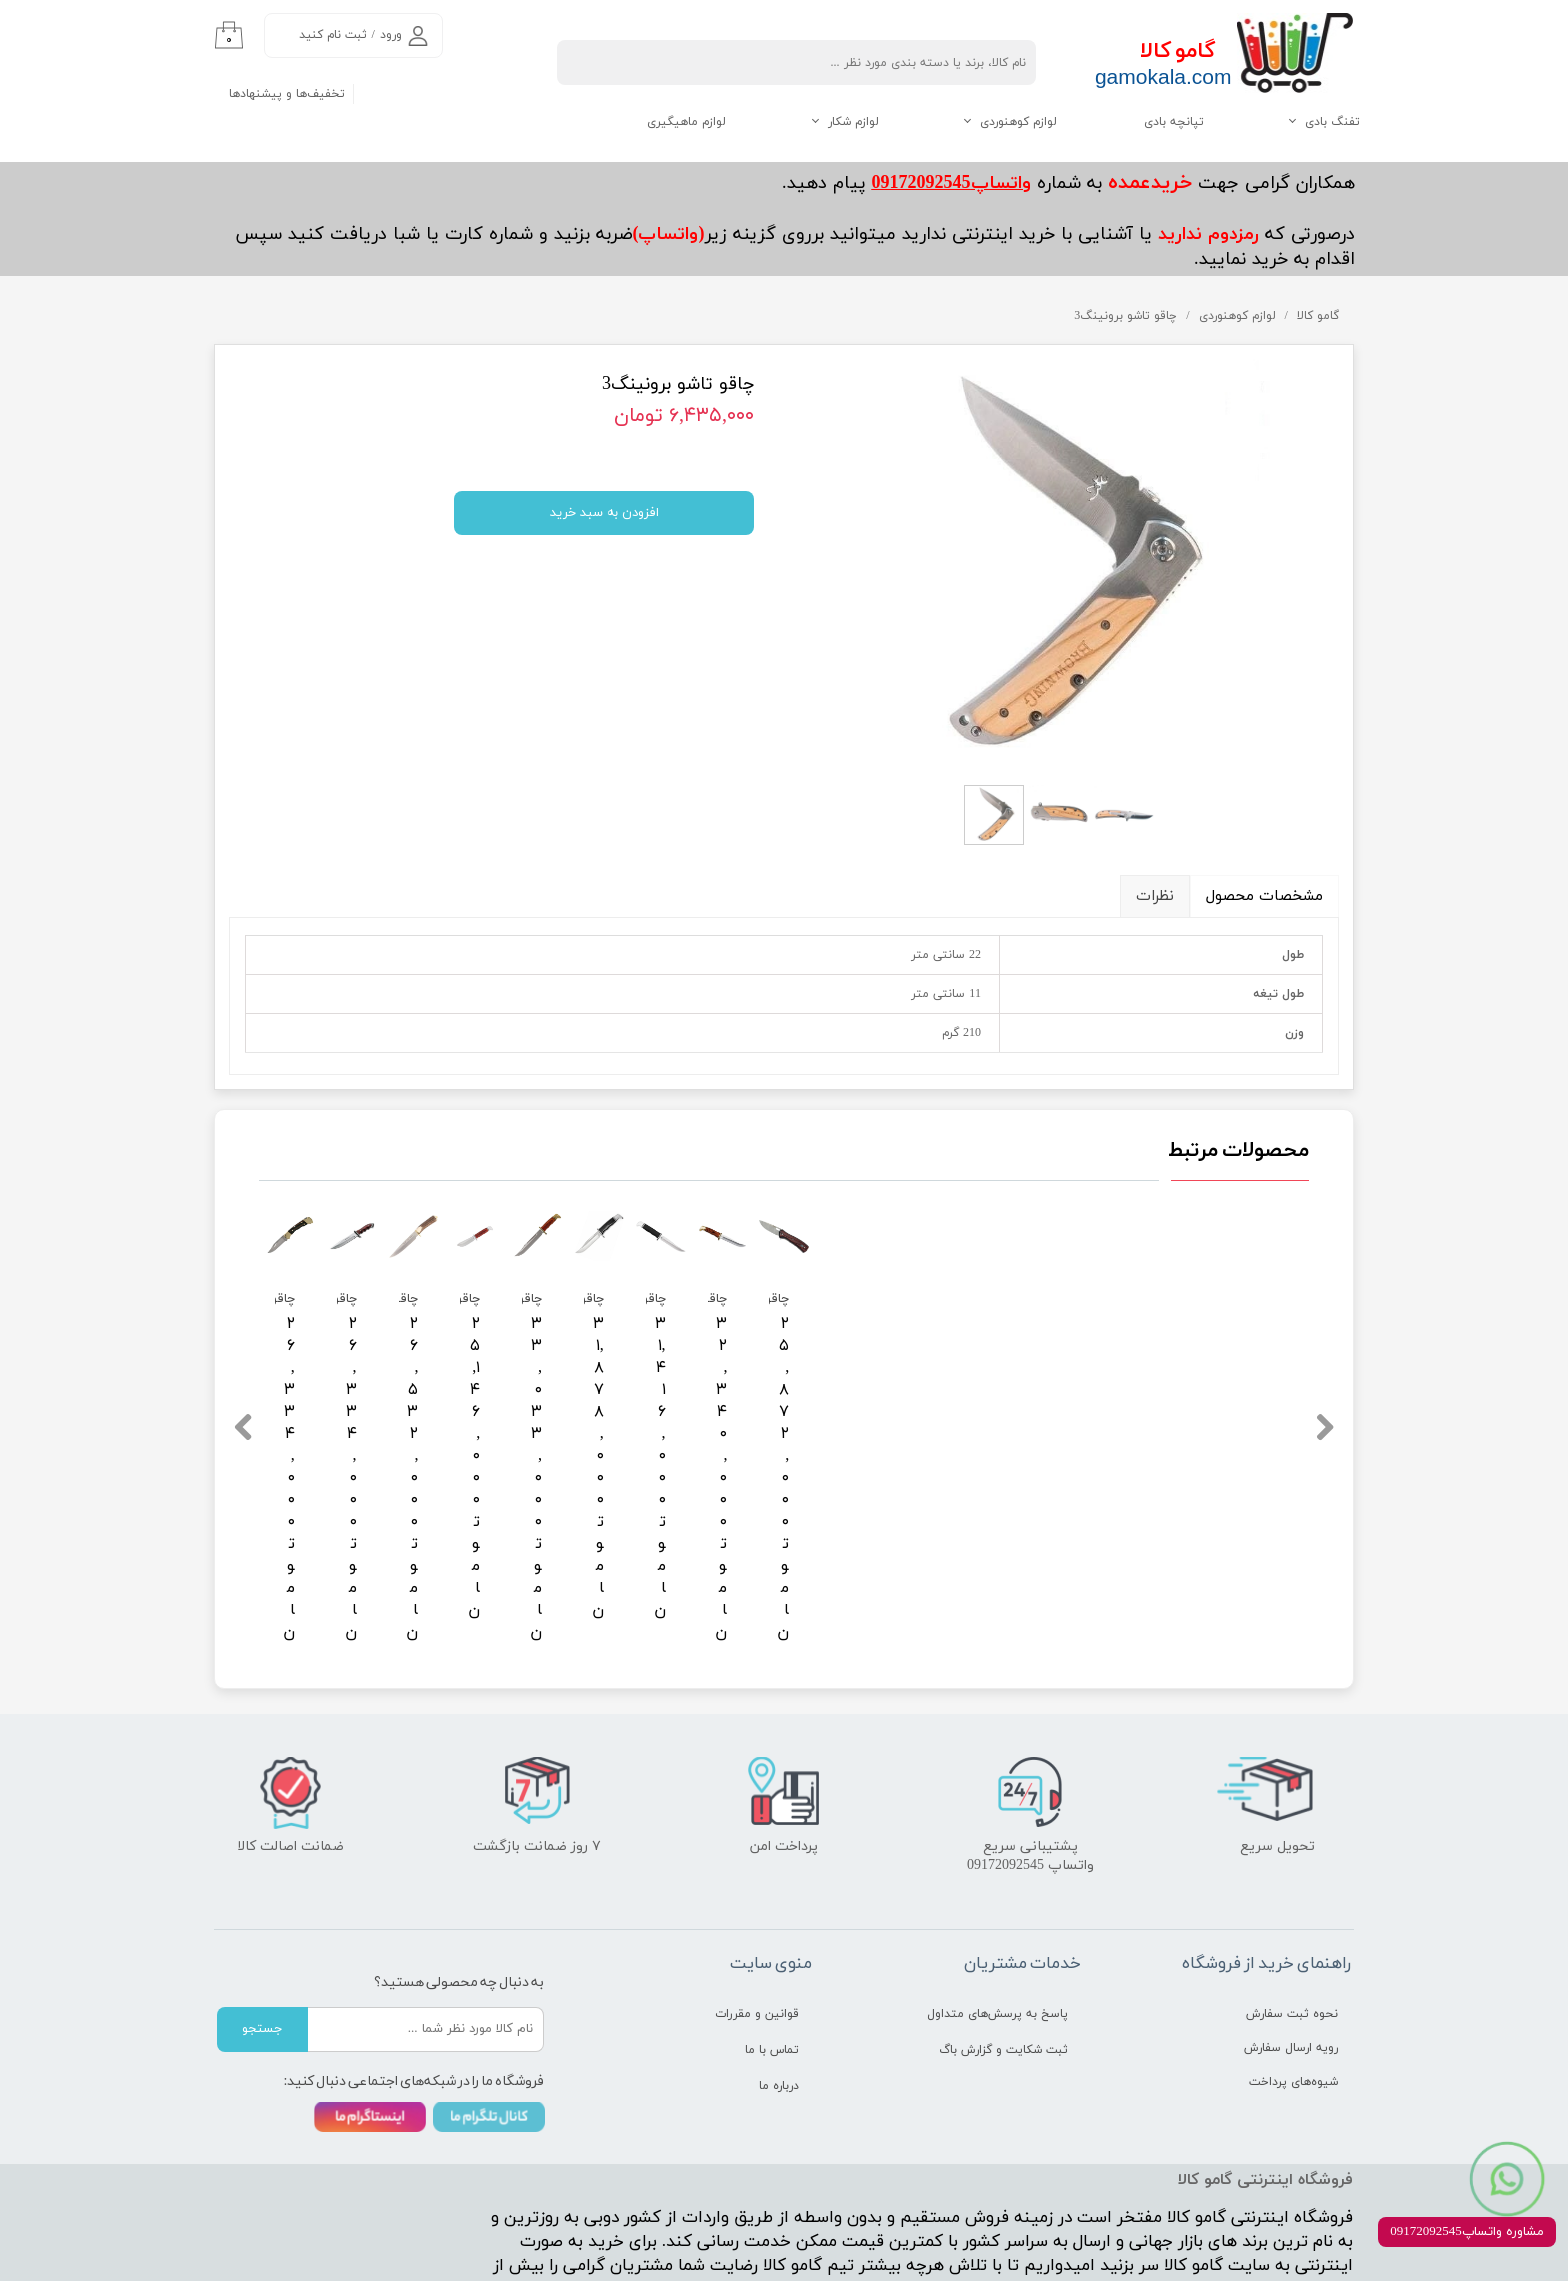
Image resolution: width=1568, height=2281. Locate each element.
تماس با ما (772, 1948)
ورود (391, 35)
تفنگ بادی (1332, 122)
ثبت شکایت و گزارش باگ (1003, 1948)
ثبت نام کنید (333, 35)
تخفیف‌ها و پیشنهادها (287, 94)
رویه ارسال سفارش (1291, 1946)
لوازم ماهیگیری (686, 122)
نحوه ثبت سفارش (1292, 1912)
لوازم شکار (853, 122)
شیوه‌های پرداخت (1293, 1980)
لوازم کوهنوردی (1018, 122)
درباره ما (779, 1984)
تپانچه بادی (1174, 122)
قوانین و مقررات (757, 1912)
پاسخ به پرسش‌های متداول (997, 1912)
